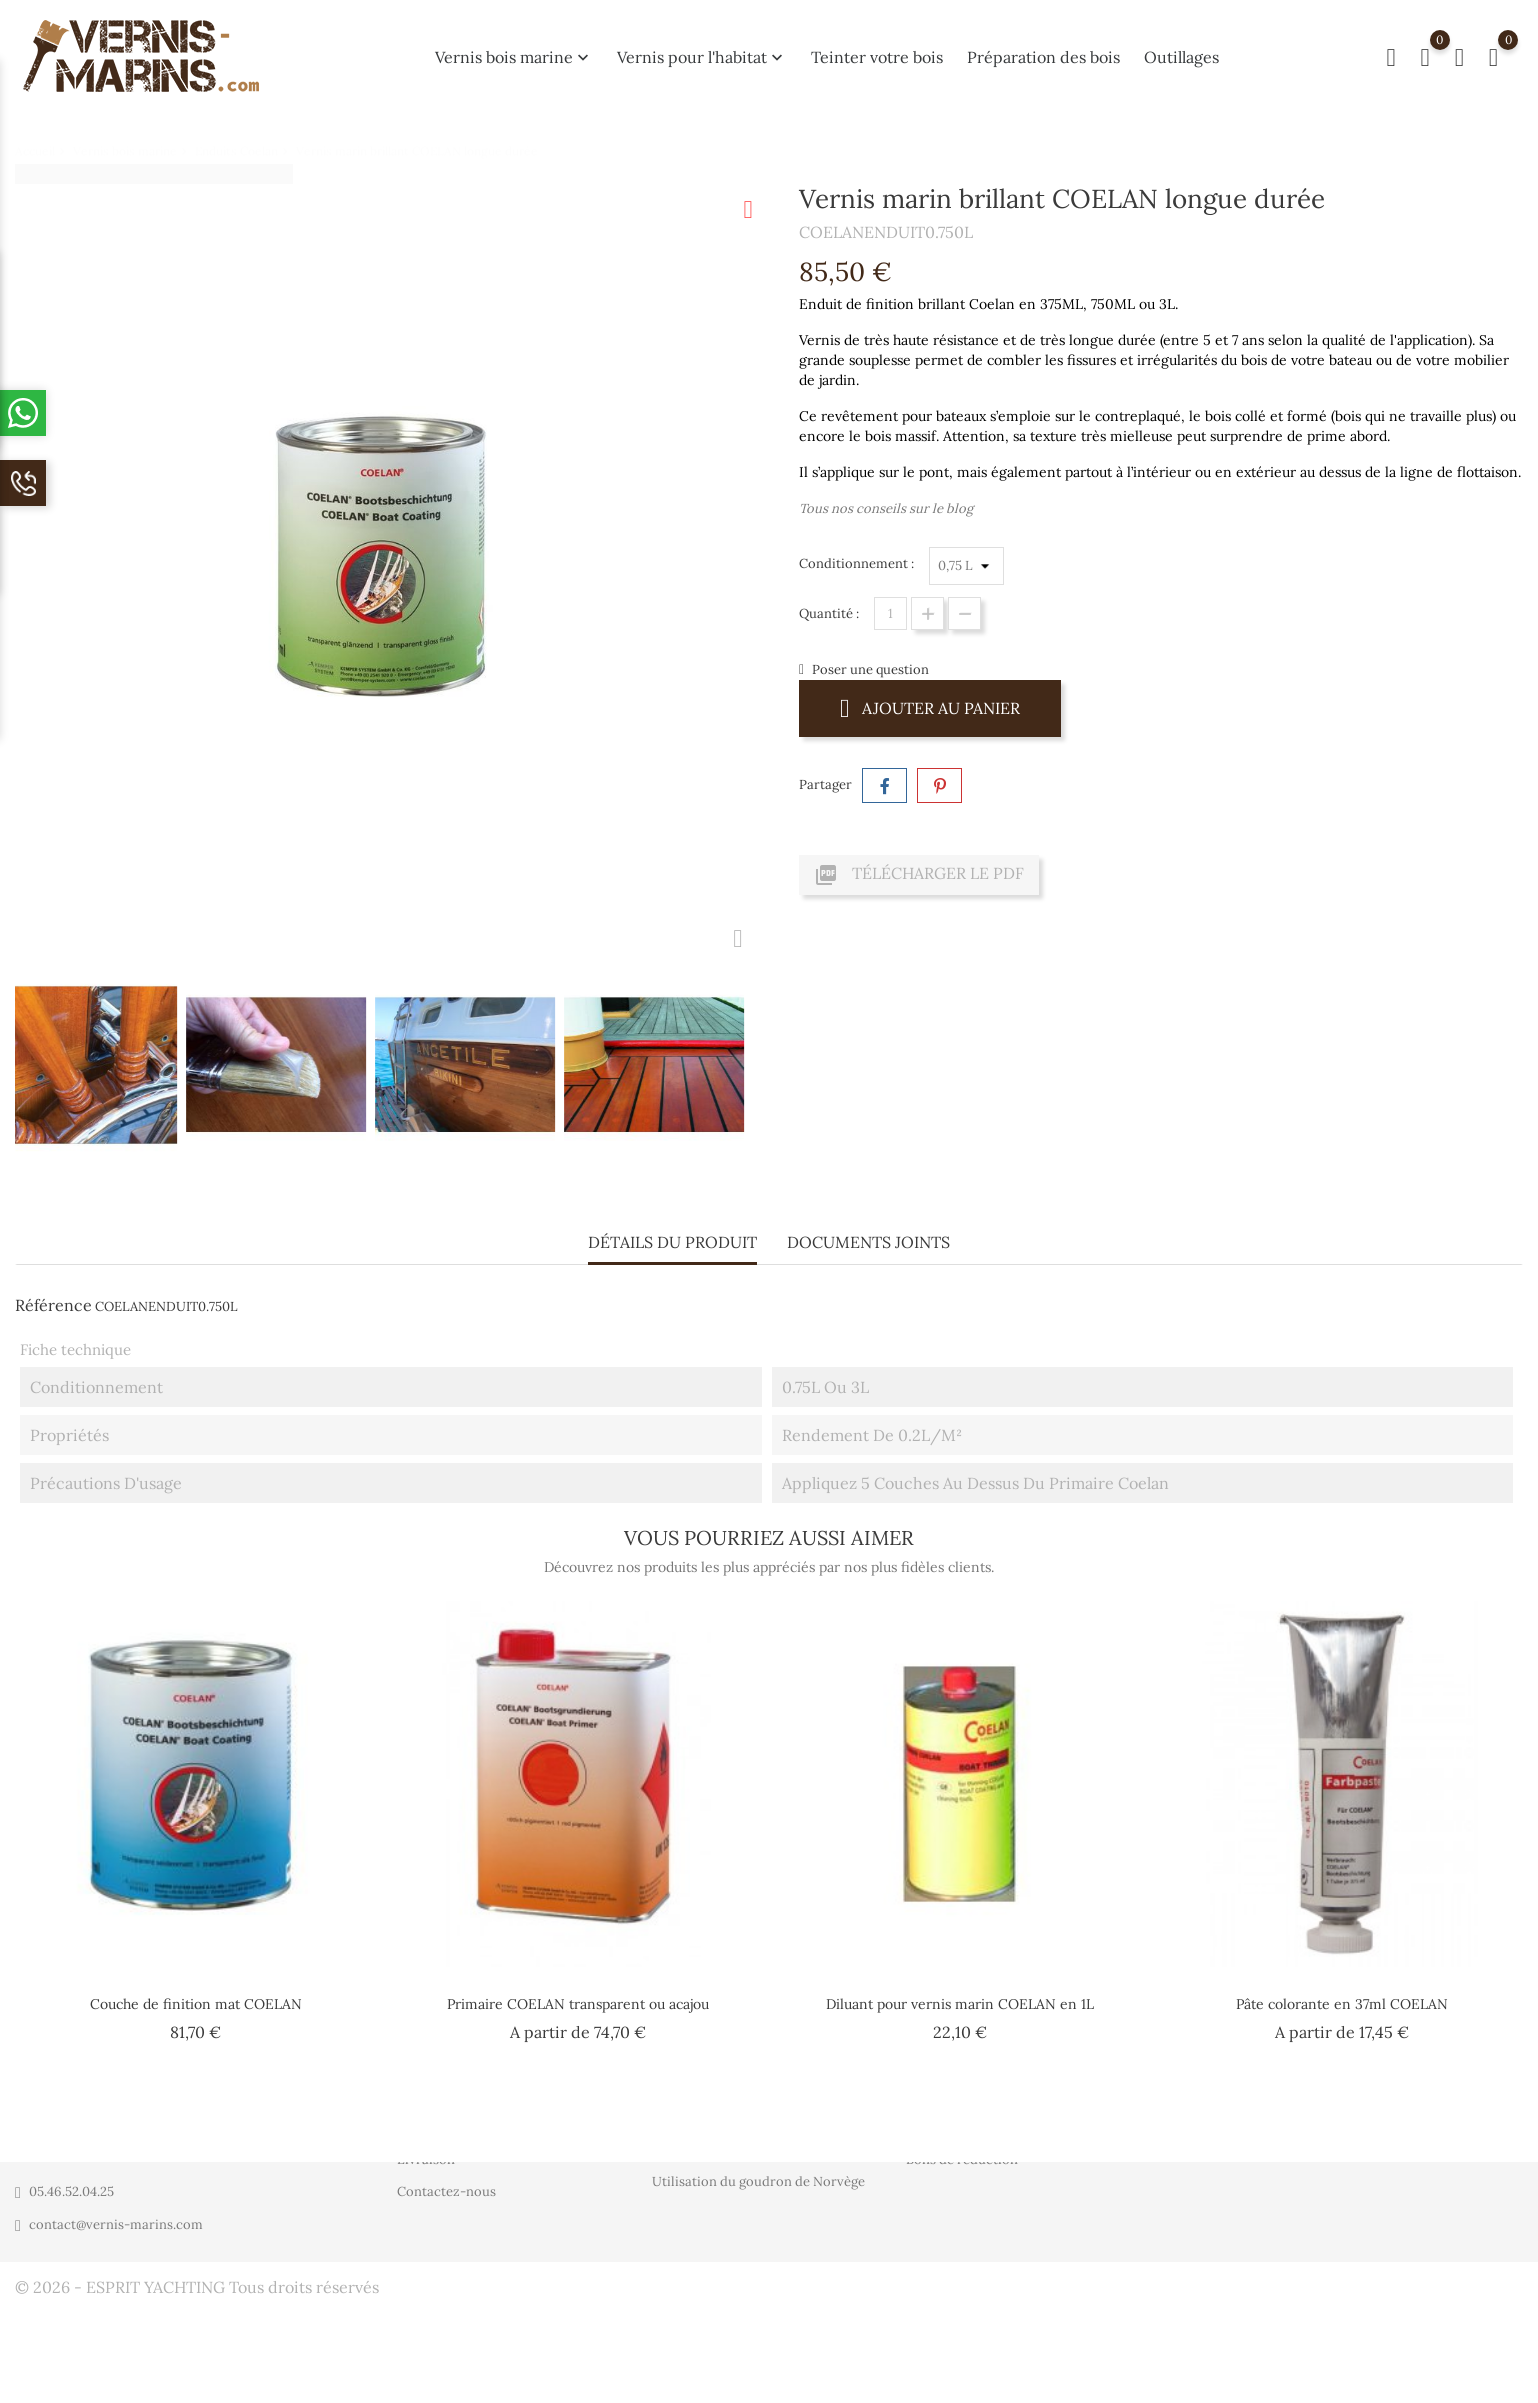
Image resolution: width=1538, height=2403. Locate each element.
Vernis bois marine (514, 57)
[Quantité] (890, 613)
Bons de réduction (962, 2160)
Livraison (426, 2160)
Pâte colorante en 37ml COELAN (1342, 1997)
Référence (53, 1299)
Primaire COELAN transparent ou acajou (578, 1997)
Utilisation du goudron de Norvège (758, 2182)
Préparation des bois (1043, 57)
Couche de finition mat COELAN (196, 1997)
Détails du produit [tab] (672, 1236)
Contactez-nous (446, 2192)
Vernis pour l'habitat (702, 57)
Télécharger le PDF (919, 875)
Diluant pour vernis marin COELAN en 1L (960, 1997)
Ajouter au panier (930, 707)
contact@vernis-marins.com (116, 2224)
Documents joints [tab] (868, 1236)
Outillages (1181, 57)
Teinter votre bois (877, 57)
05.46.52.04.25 (71, 2191)
